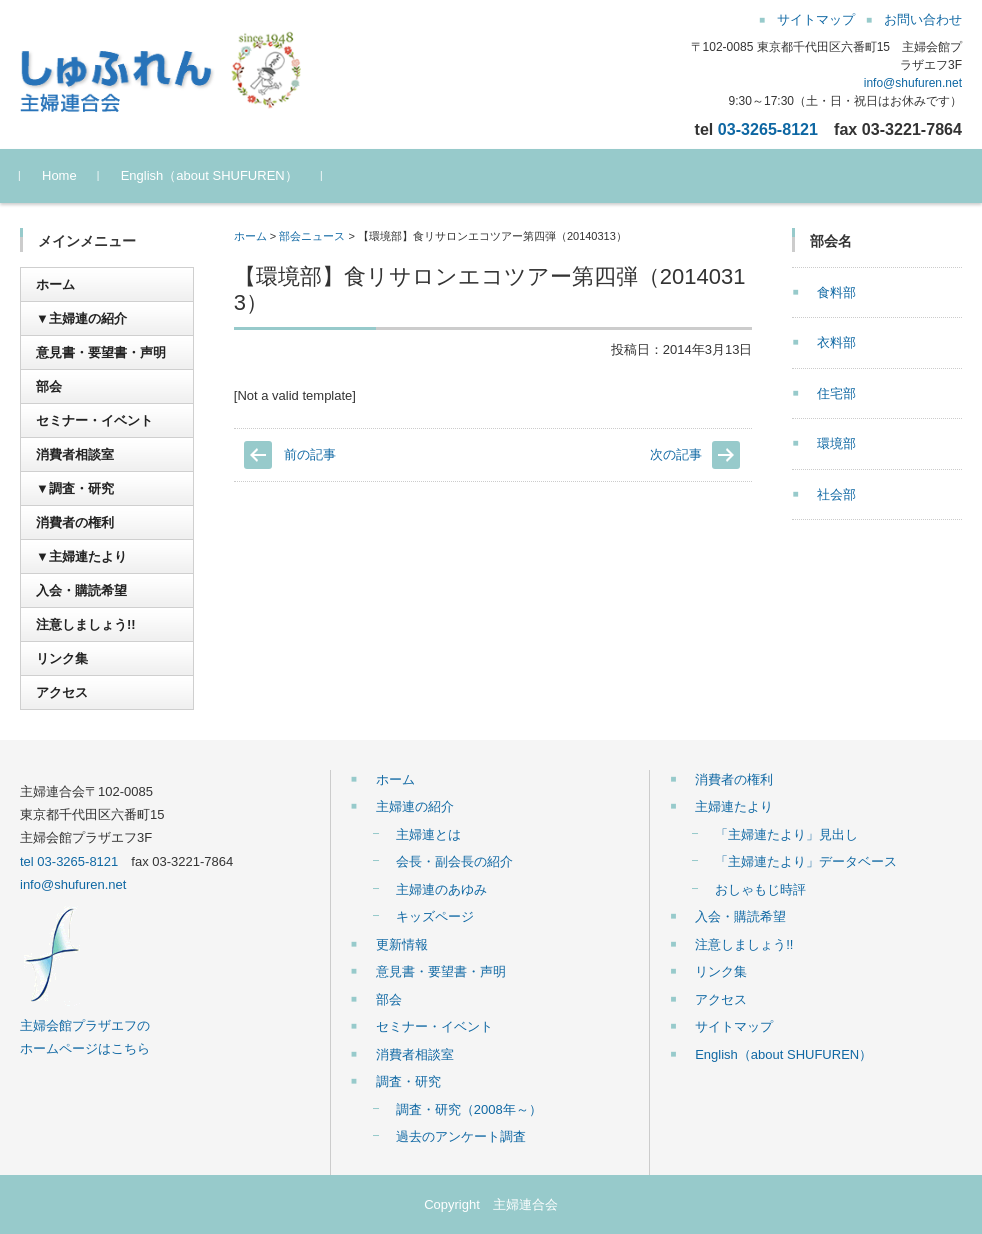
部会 (49, 386)
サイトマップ (734, 1026)
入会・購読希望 (81, 590)
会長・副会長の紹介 (454, 861)
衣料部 (836, 342)
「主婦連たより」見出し (786, 834)
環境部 (836, 443)
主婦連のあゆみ (441, 889)
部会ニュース (312, 236)
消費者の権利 (75, 522)
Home (59, 175)
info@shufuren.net (913, 83)
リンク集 (62, 658)
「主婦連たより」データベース (806, 861)
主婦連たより (734, 806)
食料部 (836, 292)
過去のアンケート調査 (461, 1136)
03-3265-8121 (768, 129)
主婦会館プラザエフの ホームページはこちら (85, 1025)
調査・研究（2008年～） (469, 1109)
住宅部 (836, 393)
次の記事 (676, 454)
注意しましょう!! (86, 624)
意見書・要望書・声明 (101, 352)
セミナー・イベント (94, 420)
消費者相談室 (75, 454)
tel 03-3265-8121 (69, 861)
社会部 (836, 494)
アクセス (62, 692)
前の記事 (310, 454)
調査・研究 (408, 1081)
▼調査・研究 (75, 488)
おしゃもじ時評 (760, 889)
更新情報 (402, 944)
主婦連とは (428, 834)
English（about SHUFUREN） (209, 175)
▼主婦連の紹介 (81, 318)
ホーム (250, 236)
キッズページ (435, 916)
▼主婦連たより (81, 556)
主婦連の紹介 (415, 806)
